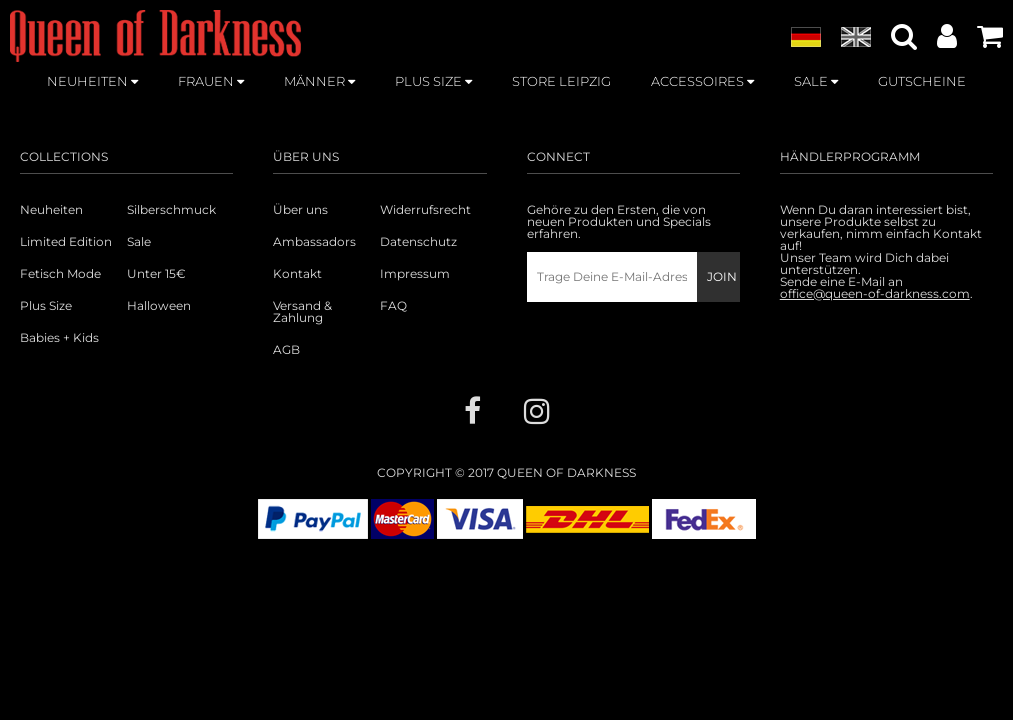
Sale (139, 242)
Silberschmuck (171, 210)
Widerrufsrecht (425, 210)
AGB (286, 350)
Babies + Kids (59, 338)
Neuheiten (51, 210)
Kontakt (297, 274)
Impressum (415, 274)
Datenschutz (418, 242)
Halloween (159, 306)
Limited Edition (66, 242)
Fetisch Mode (60, 274)
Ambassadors (314, 242)
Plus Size (46, 306)
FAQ (393, 306)
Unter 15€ (156, 274)
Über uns (300, 210)
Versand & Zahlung (302, 312)
